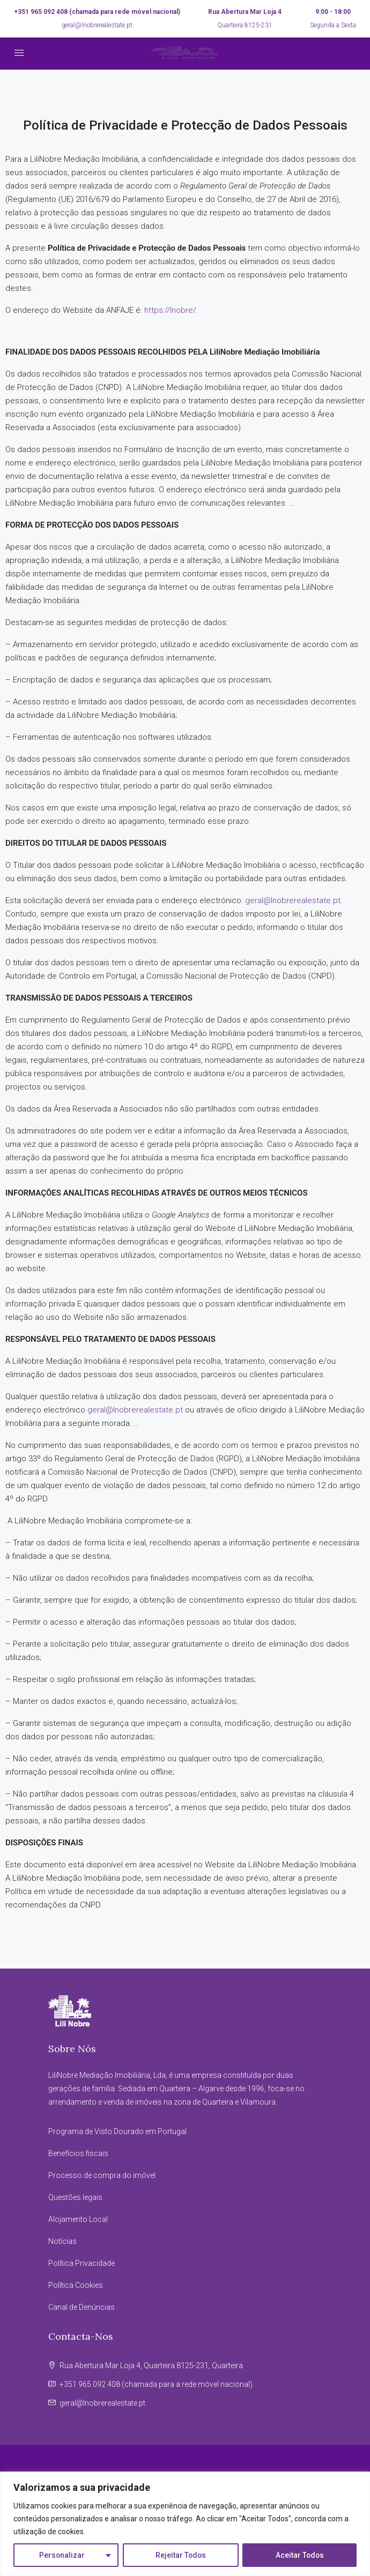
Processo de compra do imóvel (102, 2175)
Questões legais (75, 2197)
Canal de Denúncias (81, 2307)
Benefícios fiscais (78, 2153)
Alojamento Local (78, 2219)
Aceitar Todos (299, 2555)
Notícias (62, 2241)
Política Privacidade (81, 2263)
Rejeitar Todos (180, 2555)
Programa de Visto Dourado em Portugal (117, 2131)
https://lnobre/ (170, 310)
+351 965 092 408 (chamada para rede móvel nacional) (97, 12)
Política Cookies (75, 2285)
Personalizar (62, 2555)
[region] (185, 2524)
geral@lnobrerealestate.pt (97, 25)
